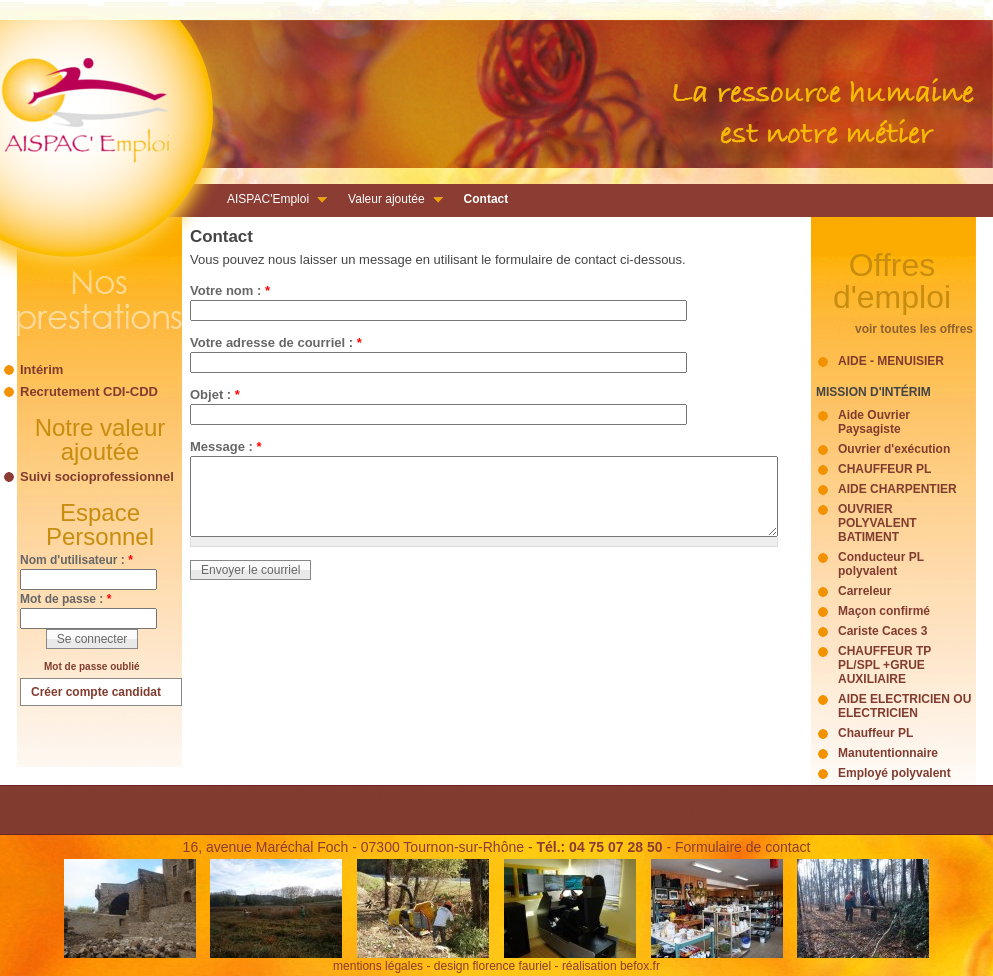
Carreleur (864, 591)
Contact (486, 199)
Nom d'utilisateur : (76, 560)
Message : (226, 446)
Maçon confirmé (884, 611)
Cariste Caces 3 (882, 631)
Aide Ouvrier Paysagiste (874, 422)
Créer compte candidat (96, 692)
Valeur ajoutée (389, 201)
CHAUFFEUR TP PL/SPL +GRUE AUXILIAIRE (884, 665)
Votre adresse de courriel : (276, 342)
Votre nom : (230, 290)
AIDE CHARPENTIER (897, 489)
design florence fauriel (492, 966)
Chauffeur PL (875, 733)
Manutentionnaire (888, 753)
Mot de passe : (65, 599)
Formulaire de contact (742, 847)
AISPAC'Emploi (271, 201)
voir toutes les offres (914, 329)
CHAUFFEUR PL (884, 469)
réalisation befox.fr (611, 966)
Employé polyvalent (894, 773)
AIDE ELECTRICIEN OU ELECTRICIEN (904, 706)
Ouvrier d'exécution (894, 449)
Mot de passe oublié (92, 666)
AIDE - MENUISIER (891, 361)
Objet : (215, 394)
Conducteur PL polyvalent (881, 564)
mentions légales (378, 966)
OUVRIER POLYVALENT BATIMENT (877, 523)
